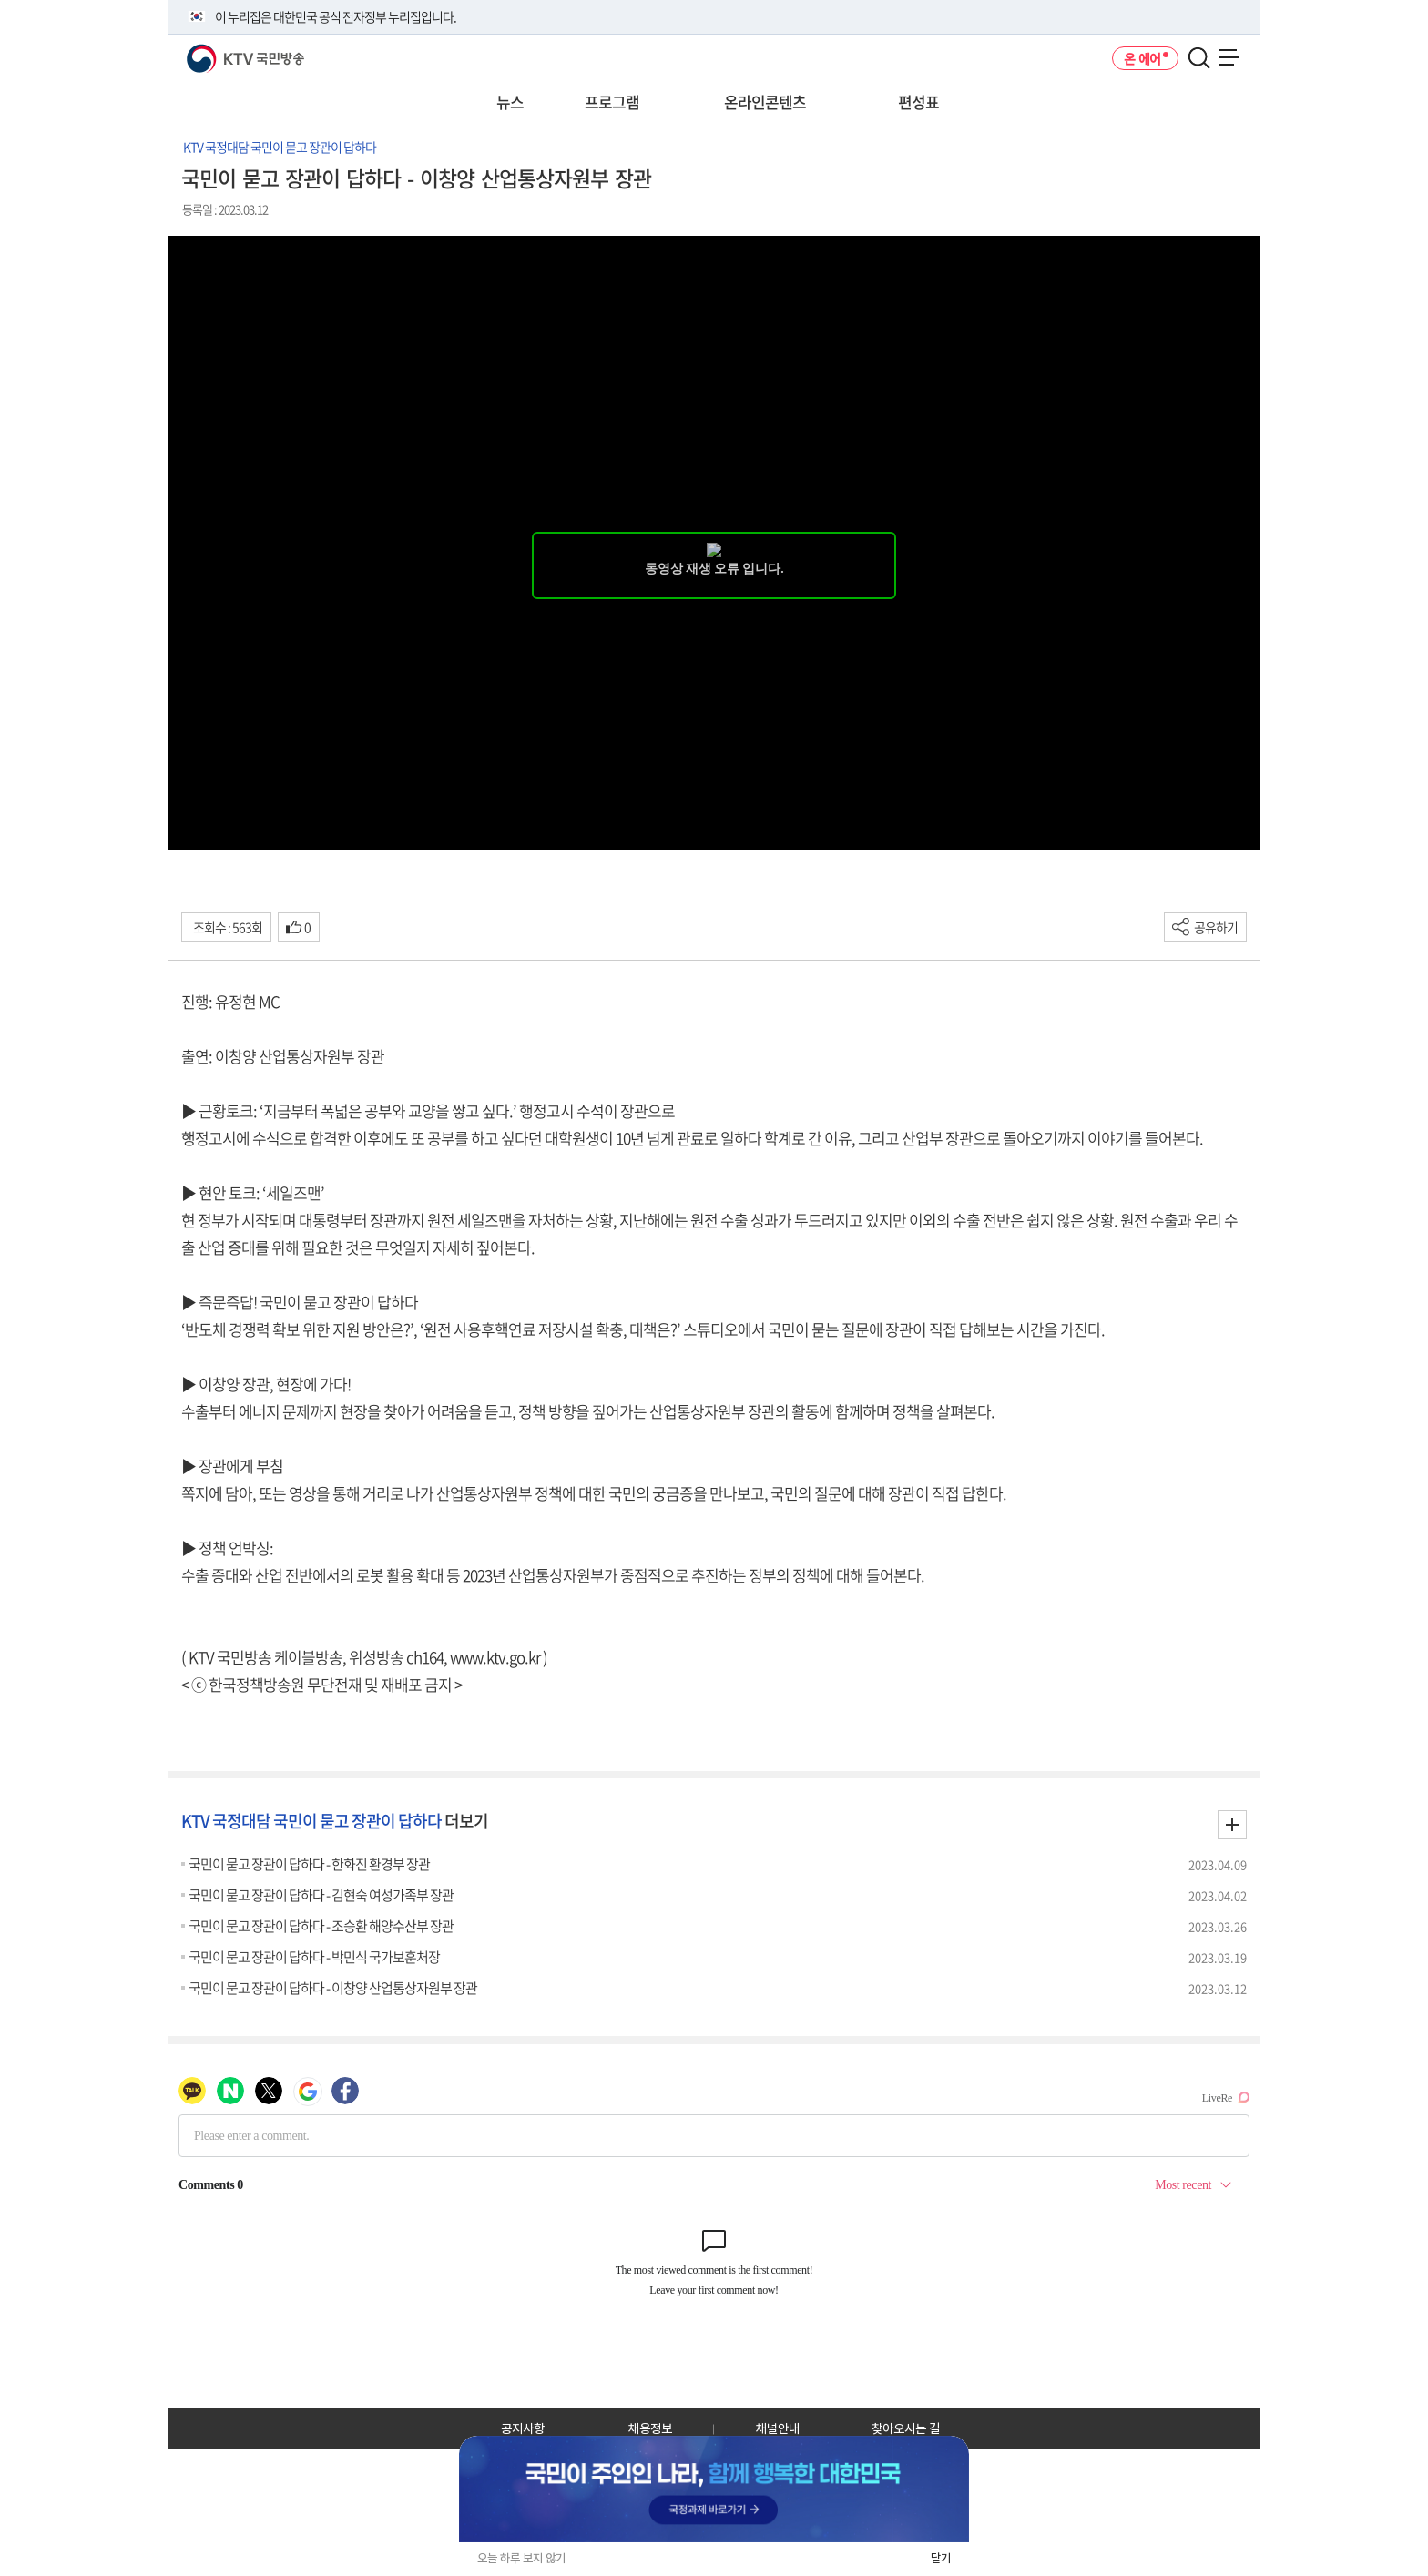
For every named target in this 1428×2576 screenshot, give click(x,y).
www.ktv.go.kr (495, 1656)
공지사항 (523, 2428)
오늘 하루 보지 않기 (521, 2558)
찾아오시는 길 (906, 2428)
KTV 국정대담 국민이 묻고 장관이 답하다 (279, 146)
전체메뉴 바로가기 (0, 0)
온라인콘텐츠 (765, 101)
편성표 (918, 101)
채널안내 (778, 2428)
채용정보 (650, 2428)
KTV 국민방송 (219, 51)
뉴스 (510, 101)
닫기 (941, 2558)
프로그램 (612, 101)
